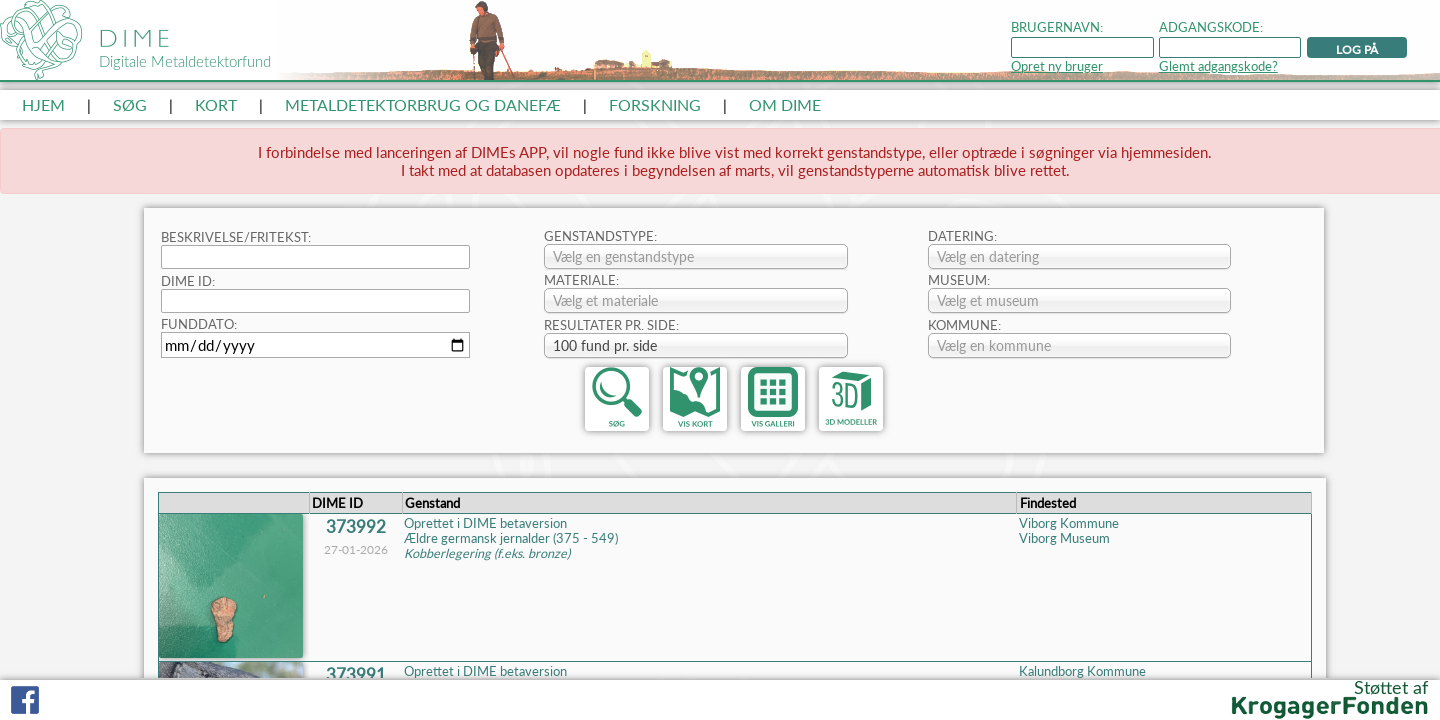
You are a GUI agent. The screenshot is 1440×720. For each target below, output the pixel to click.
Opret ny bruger (1057, 66)
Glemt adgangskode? (1218, 66)
